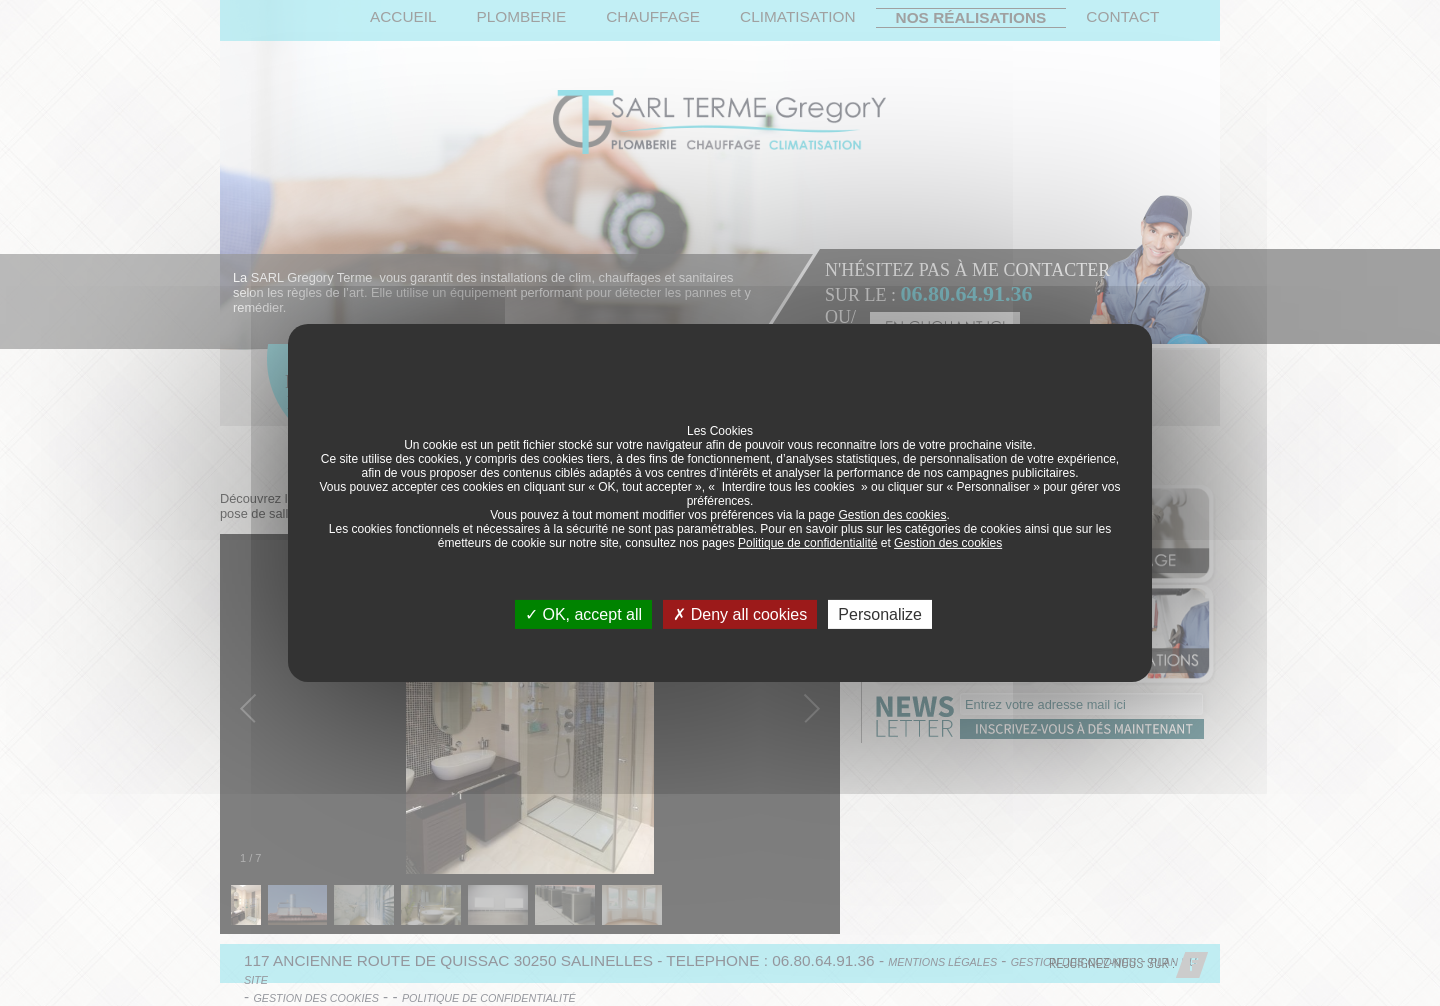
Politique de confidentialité (807, 543)
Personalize (880, 614)
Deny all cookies (740, 614)
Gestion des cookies (892, 515)
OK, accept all (583, 614)
